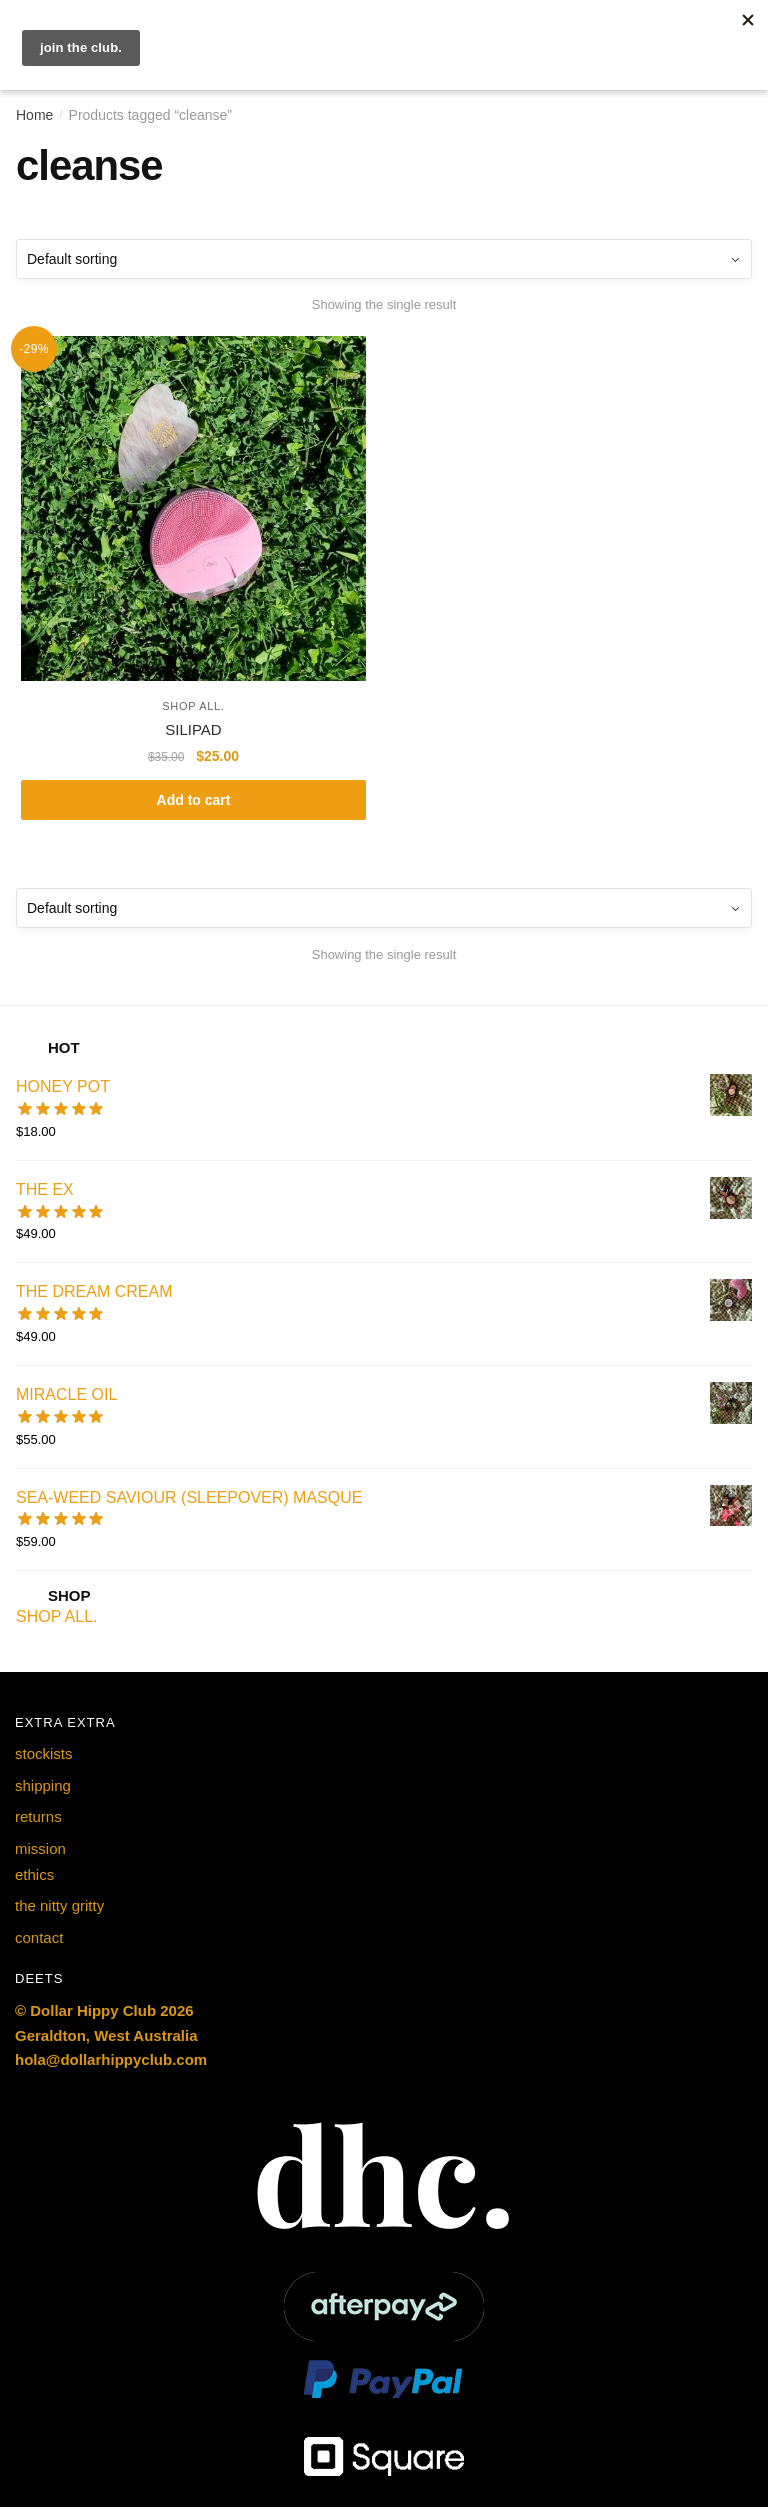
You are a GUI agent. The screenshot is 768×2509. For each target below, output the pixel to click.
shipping (43, 1787)
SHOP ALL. (193, 706)
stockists (44, 1755)
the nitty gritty (59, 1907)
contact (39, 1939)
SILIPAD (193, 729)
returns (38, 1818)
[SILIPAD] (193, 508)
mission (40, 1849)
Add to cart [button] (194, 801)
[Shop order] (384, 259)
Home (34, 115)
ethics (34, 1876)
